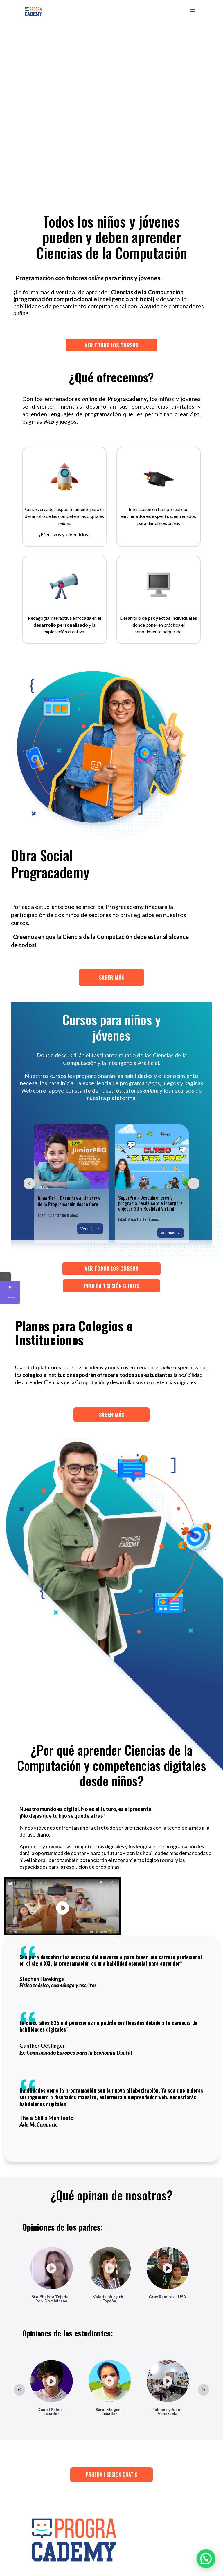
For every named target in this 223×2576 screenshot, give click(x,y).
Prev (29, 1183)
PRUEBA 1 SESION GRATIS (111, 2474)
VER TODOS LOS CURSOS (78, 296)
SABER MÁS (111, 977)
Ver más (87, 1228)
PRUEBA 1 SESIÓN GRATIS (111, 1286)
